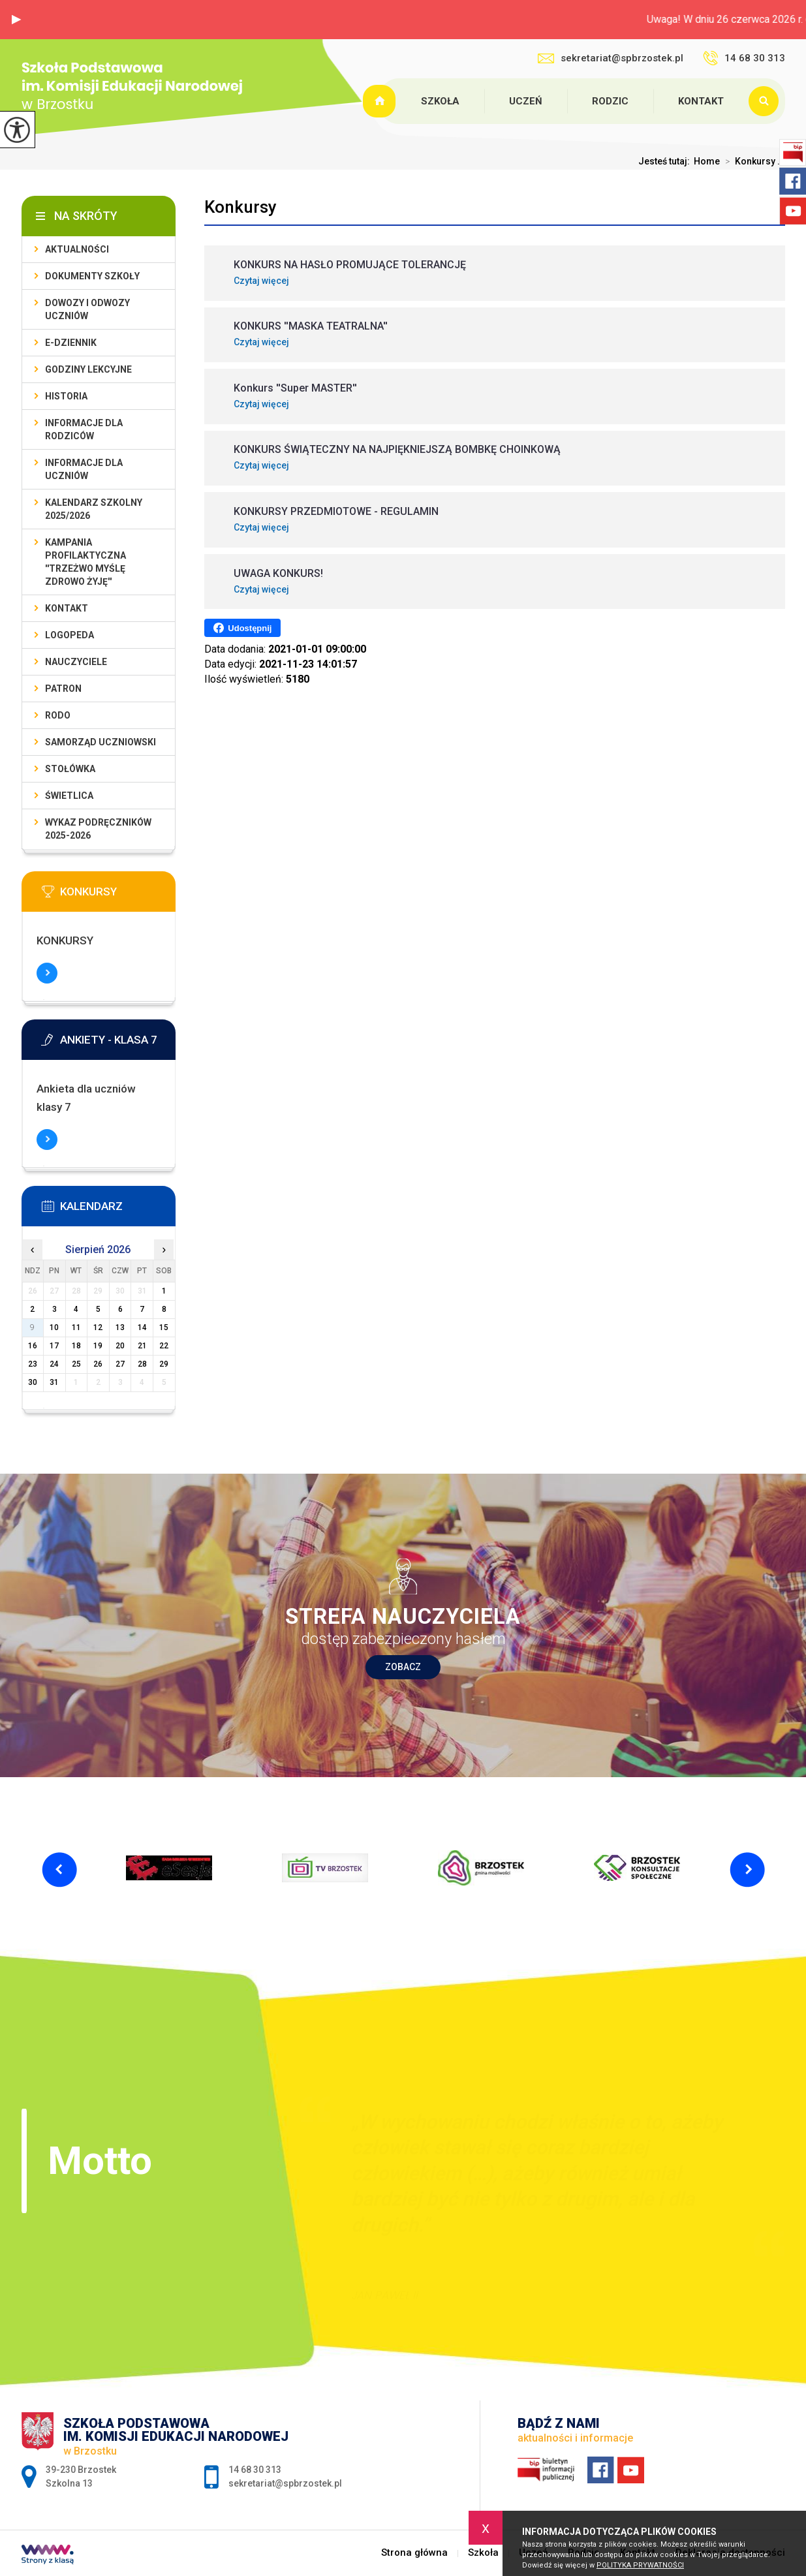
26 (97, 1364)
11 (76, 1327)
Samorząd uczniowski (100, 742)
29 (163, 1364)
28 (142, 1364)
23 (32, 1364)
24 (54, 1364)
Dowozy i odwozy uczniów (87, 309)
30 (32, 1382)
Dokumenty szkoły (92, 276)
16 (32, 1345)
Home (707, 161)
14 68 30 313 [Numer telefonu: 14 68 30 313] (254, 2469)
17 (54, 1345)
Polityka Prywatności (640, 2565)
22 (163, 1345)
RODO (57, 715)
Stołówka (70, 769)
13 (120, 1327)
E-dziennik (71, 342)
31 (54, 1382)
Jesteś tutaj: (666, 161)
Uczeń (525, 101)
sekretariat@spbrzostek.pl (610, 58)
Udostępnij (242, 628)
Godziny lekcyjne (88, 369)
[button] (16, 19)
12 (97, 1327)
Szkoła (440, 101)
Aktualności (77, 249)
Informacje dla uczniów (84, 469)
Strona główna (381, 101)
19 (97, 1345)
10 (54, 1327)
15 (163, 1327)
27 (120, 1364)
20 (120, 1345)
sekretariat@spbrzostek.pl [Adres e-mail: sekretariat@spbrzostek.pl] (285, 2483)
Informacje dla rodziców (84, 429)
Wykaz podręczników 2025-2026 (98, 829)
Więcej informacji (47, 973)
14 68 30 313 (744, 58)
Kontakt (701, 101)
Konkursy (240, 207)
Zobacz (403, 1667)
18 (76, 1345)
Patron (63, 688)
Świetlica (69, 795)
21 (142, 1345)
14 (142, 1327)
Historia (66, 396)
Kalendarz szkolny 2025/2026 (93, 509)
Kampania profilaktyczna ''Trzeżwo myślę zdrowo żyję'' (85, 562)
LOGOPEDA (69, 635)
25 (76, 1364)
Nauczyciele (76, 662)
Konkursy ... (752, 161)
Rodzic (610, 101)
